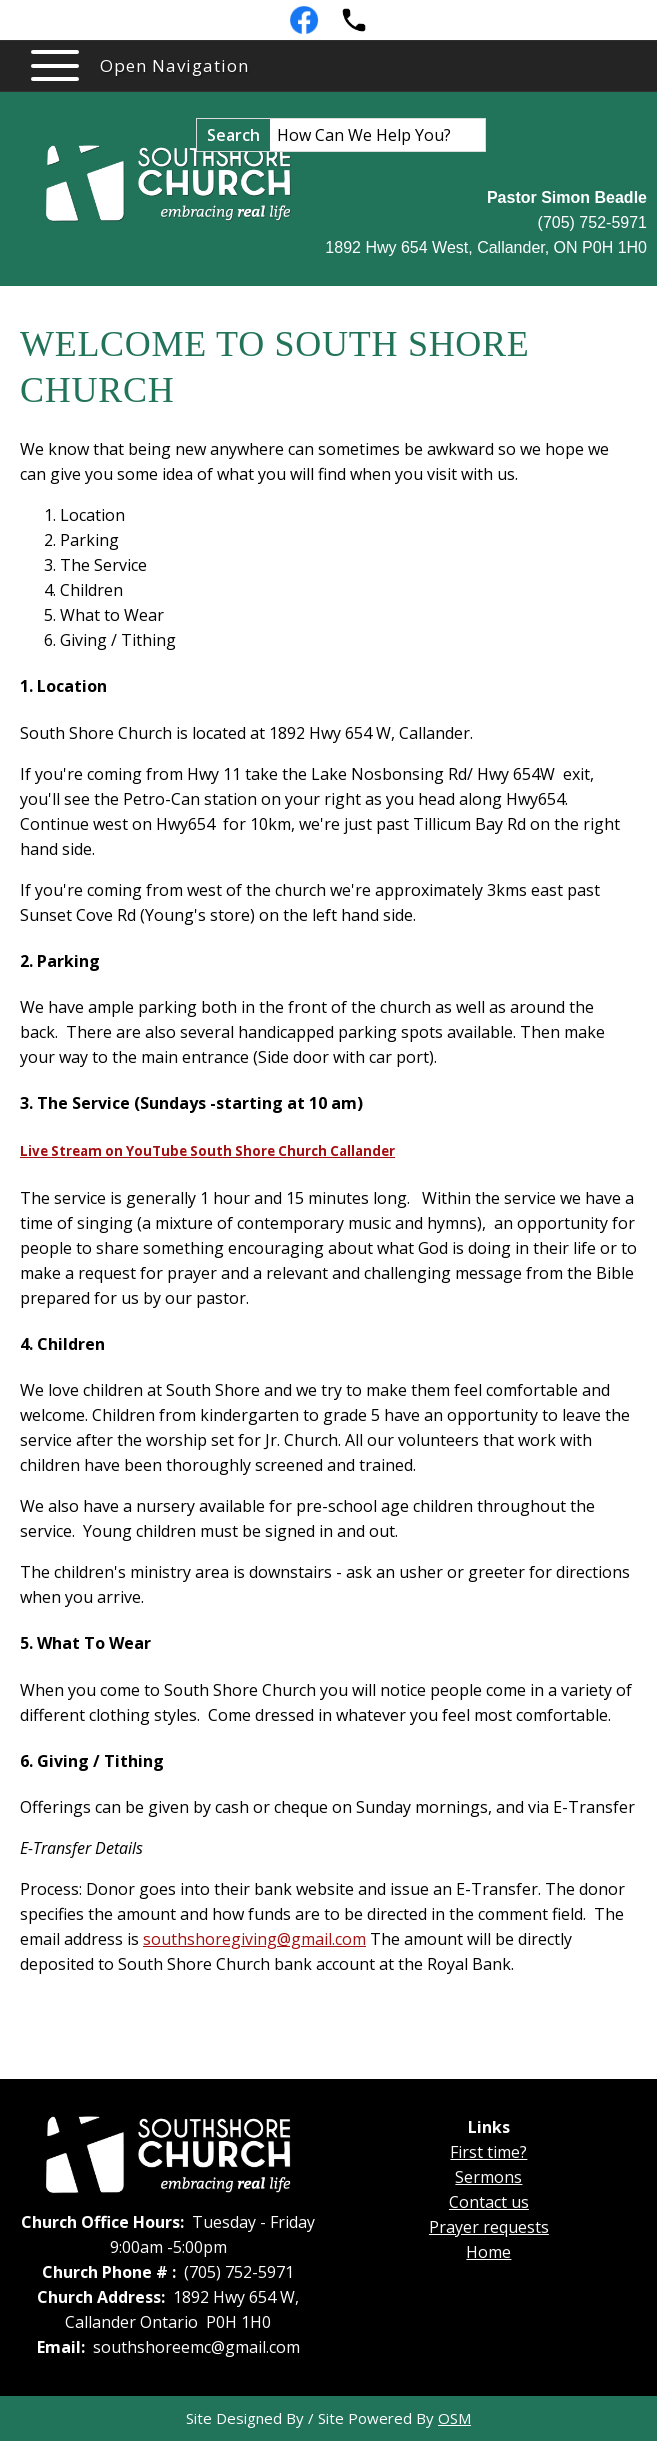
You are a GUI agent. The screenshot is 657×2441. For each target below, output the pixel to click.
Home (488, 2252)
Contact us (489, 2202)
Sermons (488, 2177)
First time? (488, 2152)
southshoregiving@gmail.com (254, 1939)
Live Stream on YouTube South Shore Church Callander (207, 1151)
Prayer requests (489, 2227)
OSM (454, 2418)
